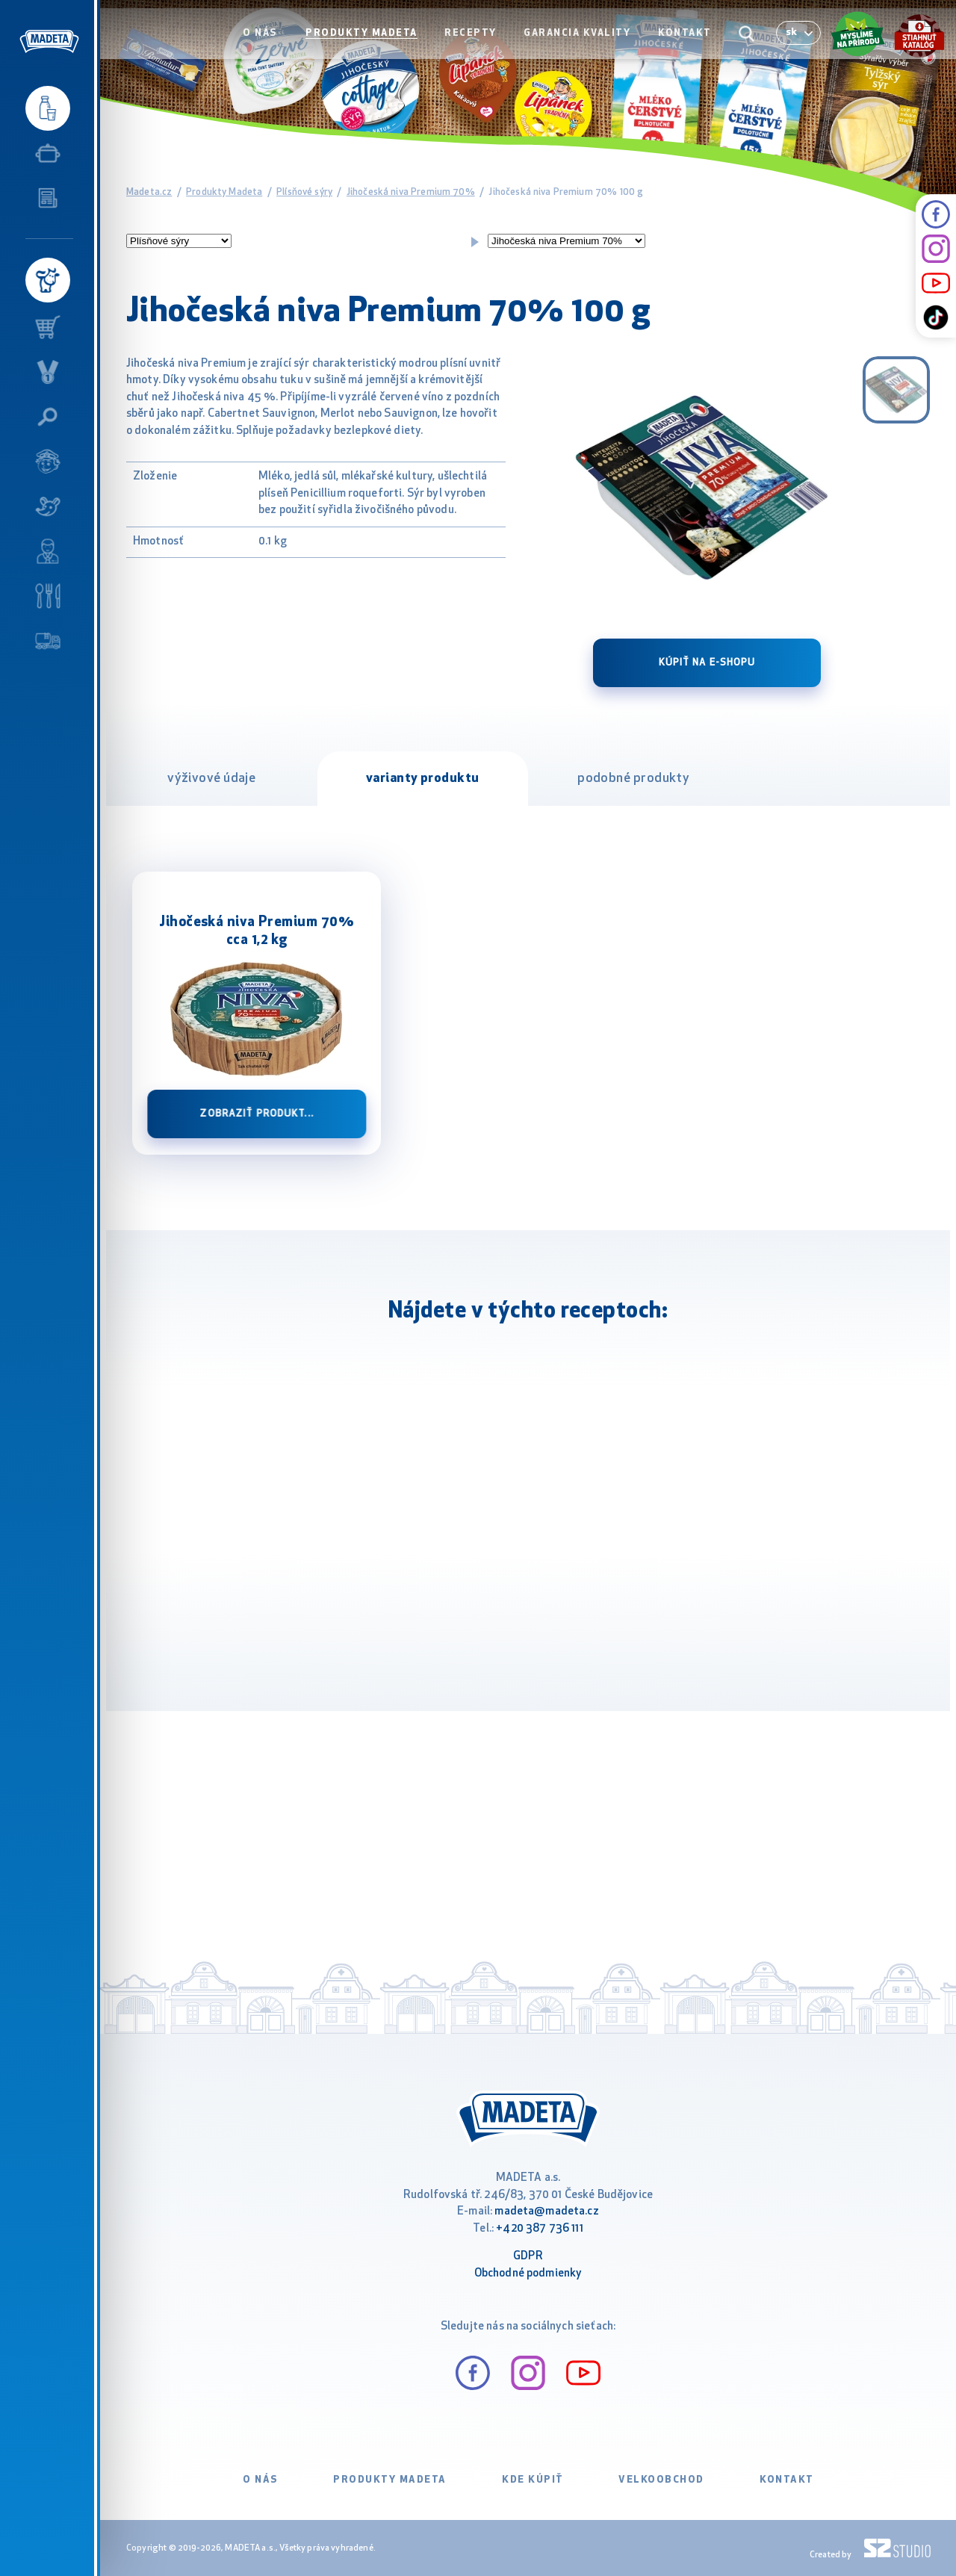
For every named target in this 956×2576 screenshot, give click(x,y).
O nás (272, 42)
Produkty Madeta (370, 42)
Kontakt (687, 42)
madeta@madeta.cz (546, 2211)
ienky (569, 2273)
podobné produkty (633, 778)
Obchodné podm (514, 2273)
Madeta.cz (149, 192)
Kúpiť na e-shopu (707, 663)
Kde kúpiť (533, 2480)
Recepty (477, 42)
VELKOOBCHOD (661, 2480)
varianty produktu (422, 778)
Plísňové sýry (304, 192)
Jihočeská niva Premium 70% (411, 192)
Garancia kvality (581, 42)
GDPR (528, 2256)
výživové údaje (211, 778)
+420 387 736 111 (539, 2229)
